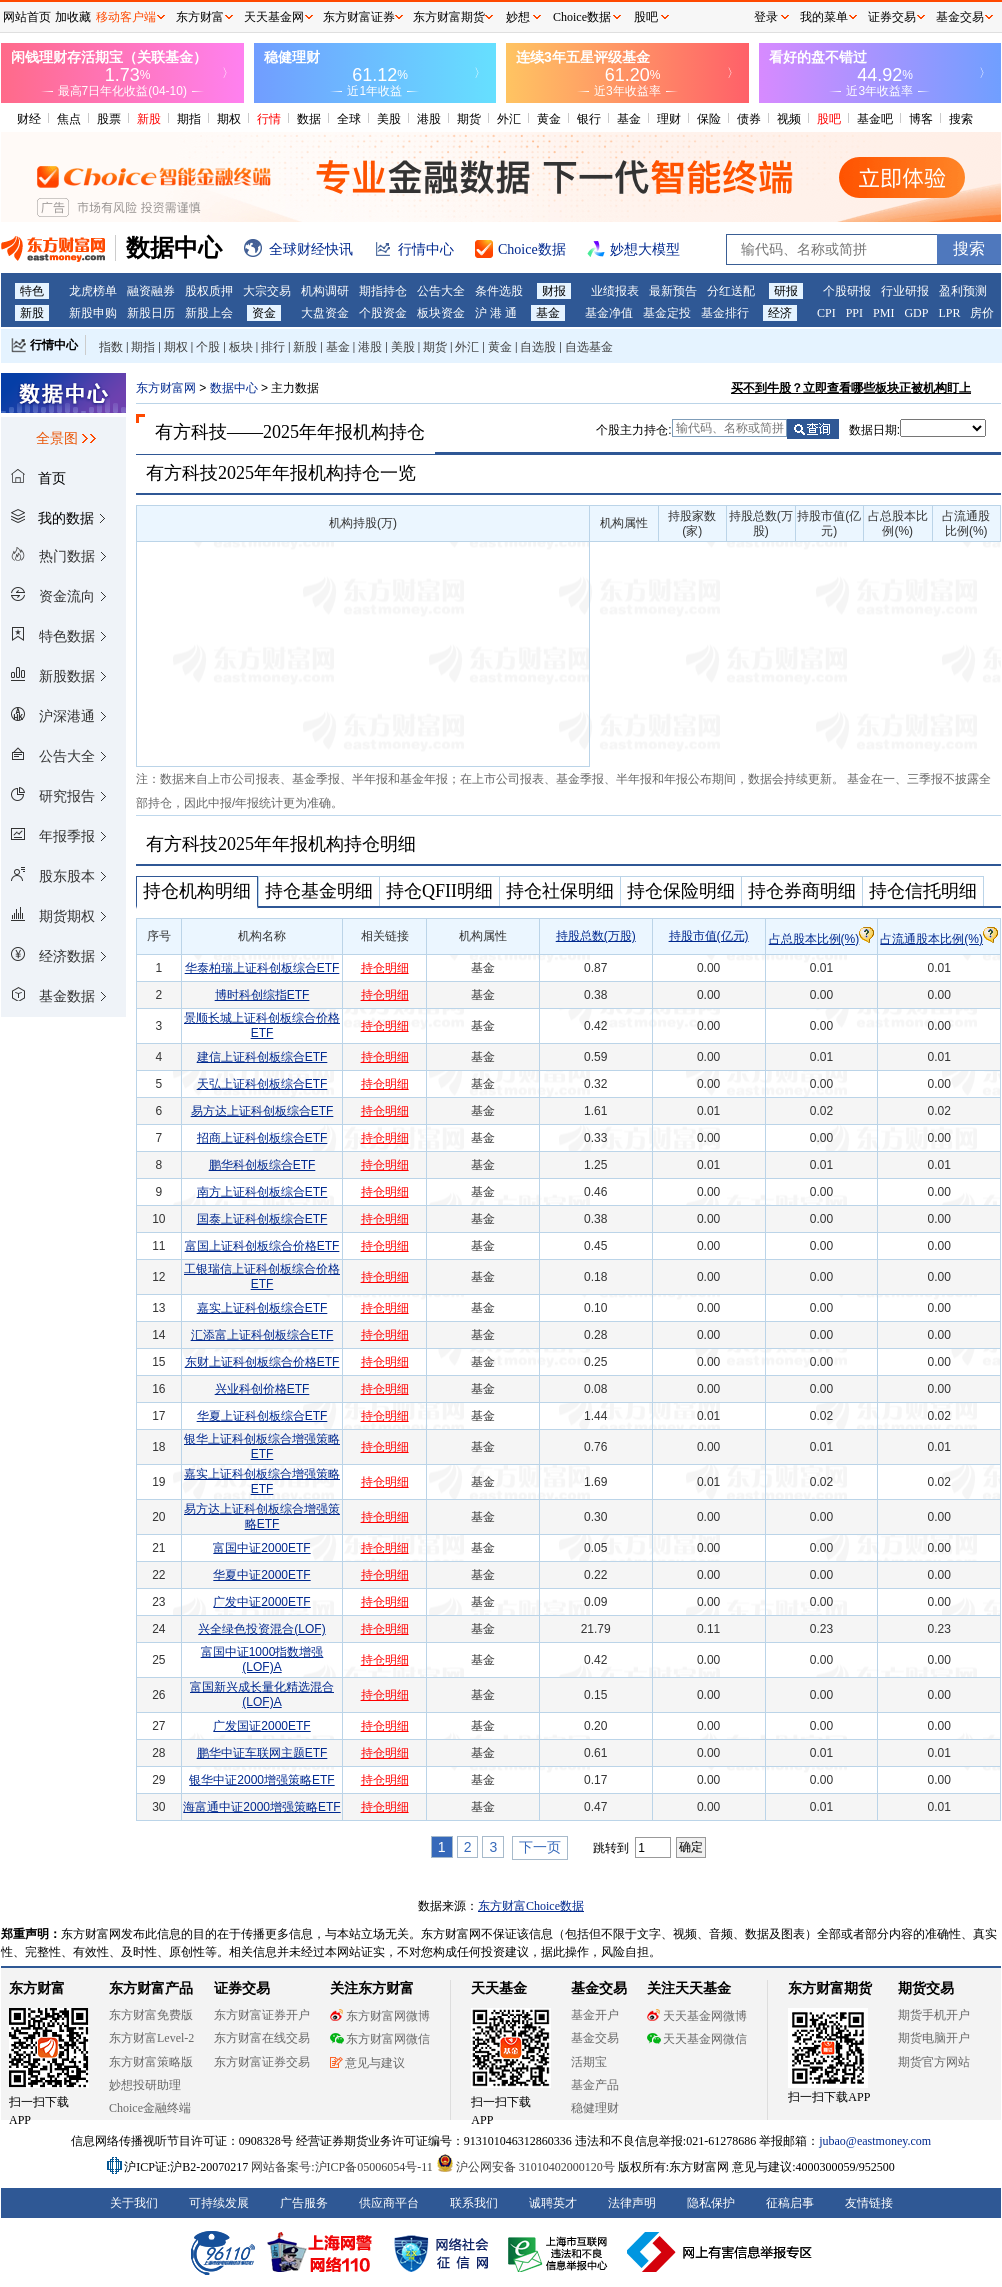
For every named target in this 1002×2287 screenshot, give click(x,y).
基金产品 (595, 2085)
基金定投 (667, 313)
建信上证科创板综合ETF (262, 1057)
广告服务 (304, 2203)
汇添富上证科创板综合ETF (262, 1335)
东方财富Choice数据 (531, 1906)
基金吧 (875, 119)
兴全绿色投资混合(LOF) (261, 1629)
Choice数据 (582, 17)
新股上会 (209, 313)
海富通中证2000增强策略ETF (261, 1807)
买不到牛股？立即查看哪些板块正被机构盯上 (851, 388)
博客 (921, 119)
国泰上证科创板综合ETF (262, 1219)
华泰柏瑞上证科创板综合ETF (262, 968)
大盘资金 (325, 313)
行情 (269, 119)
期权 (229, 119)
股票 (109, 119)
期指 (189, 119)
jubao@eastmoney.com (875, 2141)
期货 (469, 119)
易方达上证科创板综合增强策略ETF (262, 1516)
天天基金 (499, 1988)
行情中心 (54, 345)
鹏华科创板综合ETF (262, 1165)
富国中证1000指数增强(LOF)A (262, 1659)
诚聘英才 (553, 2203)
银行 (589, 119)
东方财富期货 (830, 1988)
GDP (916, 313)
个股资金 (383, 313)
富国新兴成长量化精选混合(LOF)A (262, 1694)
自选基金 (589, 347)
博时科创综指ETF (262, 995)
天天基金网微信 (697, 2039)
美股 (389, 119)
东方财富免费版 (151, 2015)
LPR (949, 313)
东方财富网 (166, 388)
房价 (982, 313)
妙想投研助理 (145, 2085)
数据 (309, 119)
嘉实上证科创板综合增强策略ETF (262, 1481)
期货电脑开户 (934, 2038)
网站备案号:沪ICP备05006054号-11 (343, 2167)
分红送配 (731, 291)
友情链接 (869, 2203)
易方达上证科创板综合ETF (262, 1111)
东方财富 (37, 1988)
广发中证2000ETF (261, 1602)
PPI (854, 313)
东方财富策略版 (151, 2062)
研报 (786, 291)
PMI (883, 313)
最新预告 (673, 291)
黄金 (549, 119)
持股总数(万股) (596, 936)
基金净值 (609, 313)
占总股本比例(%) (822, 939)
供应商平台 (389, 2203)
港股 (429, 119)
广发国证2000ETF (261, 1726)
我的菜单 (824, 17)
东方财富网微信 (380, 2039)
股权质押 (209, 291)
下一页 (540, 1847)
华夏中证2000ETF (261, 1575)
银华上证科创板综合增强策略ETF (262, 1446)
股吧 (829, 119)
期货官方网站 (934, 2062)
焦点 (69, 119)
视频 (789, 119)
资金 (264, 313)
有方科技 (191, 432)
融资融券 (151, 291)
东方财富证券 (359, 17)
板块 (241, 347)
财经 (29, 119)
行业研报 (905, 291)
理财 (669, 119)
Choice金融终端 (150, 2108)
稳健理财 (595, 2108)
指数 (111, 347)
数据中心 (234, 388)
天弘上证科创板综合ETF (262, 1084)
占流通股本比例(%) (939, 939)
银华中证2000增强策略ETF (261, 1780)
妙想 (518, 17)
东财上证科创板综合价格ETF (262, 1362)
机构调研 (325, 291)
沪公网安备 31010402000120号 (525, 2167)
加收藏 (73, 17)
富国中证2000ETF (261, 1548)
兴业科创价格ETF (262, 1389)
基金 (629, 119)
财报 (554, 291)
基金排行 (725, 313)
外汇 (509, 119)
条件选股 (499, 291)
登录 (766, 17)
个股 (208, 347)
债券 (749, 119)
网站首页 (27, 17)
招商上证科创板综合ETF (262, 1138)
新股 (149, 119)
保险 (709, 119)
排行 (273, 347)
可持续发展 (219, 2203)
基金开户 (595, 2015)
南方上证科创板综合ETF (262, 1192)
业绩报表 (615, 291)
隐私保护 (711, 2203)
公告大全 (441, 291)
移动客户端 (126, 17)
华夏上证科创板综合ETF (262, 1416)
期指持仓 (383, 291)
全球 (349, 119)
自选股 (538, 347)
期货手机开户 (934, 2015)
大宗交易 (267, 291)
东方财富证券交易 (262, 2062)
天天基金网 (274, 17)
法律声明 (632, 2203)
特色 (32, 291)
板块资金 (441, 313)
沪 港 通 (496, 313)
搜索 (961, 119)
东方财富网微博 (380, 2016)
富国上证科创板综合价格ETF (262, 1246)
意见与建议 (367, 2063)
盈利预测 (963, 291)
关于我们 (134, 2203)
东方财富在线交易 (262, 2038)
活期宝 (589, 2062)
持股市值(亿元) (709, 936)
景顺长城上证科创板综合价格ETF (262, 1025)
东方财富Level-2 (151, 2038)
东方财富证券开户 (262, 2015)
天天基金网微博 (697, 2016)
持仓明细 (385, 968)
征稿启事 (790, 2203)
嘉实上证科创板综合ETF (262, 1308)
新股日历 (151, 313)
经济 (780, 313)
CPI (826, 313)
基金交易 (595, 2038)
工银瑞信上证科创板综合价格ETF (262, 1276)
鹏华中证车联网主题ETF (262, 1753)
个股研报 (847, 291)
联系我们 (474, 2203)
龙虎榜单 (93, 291)
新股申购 (93, 313)
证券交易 (892, 17)
